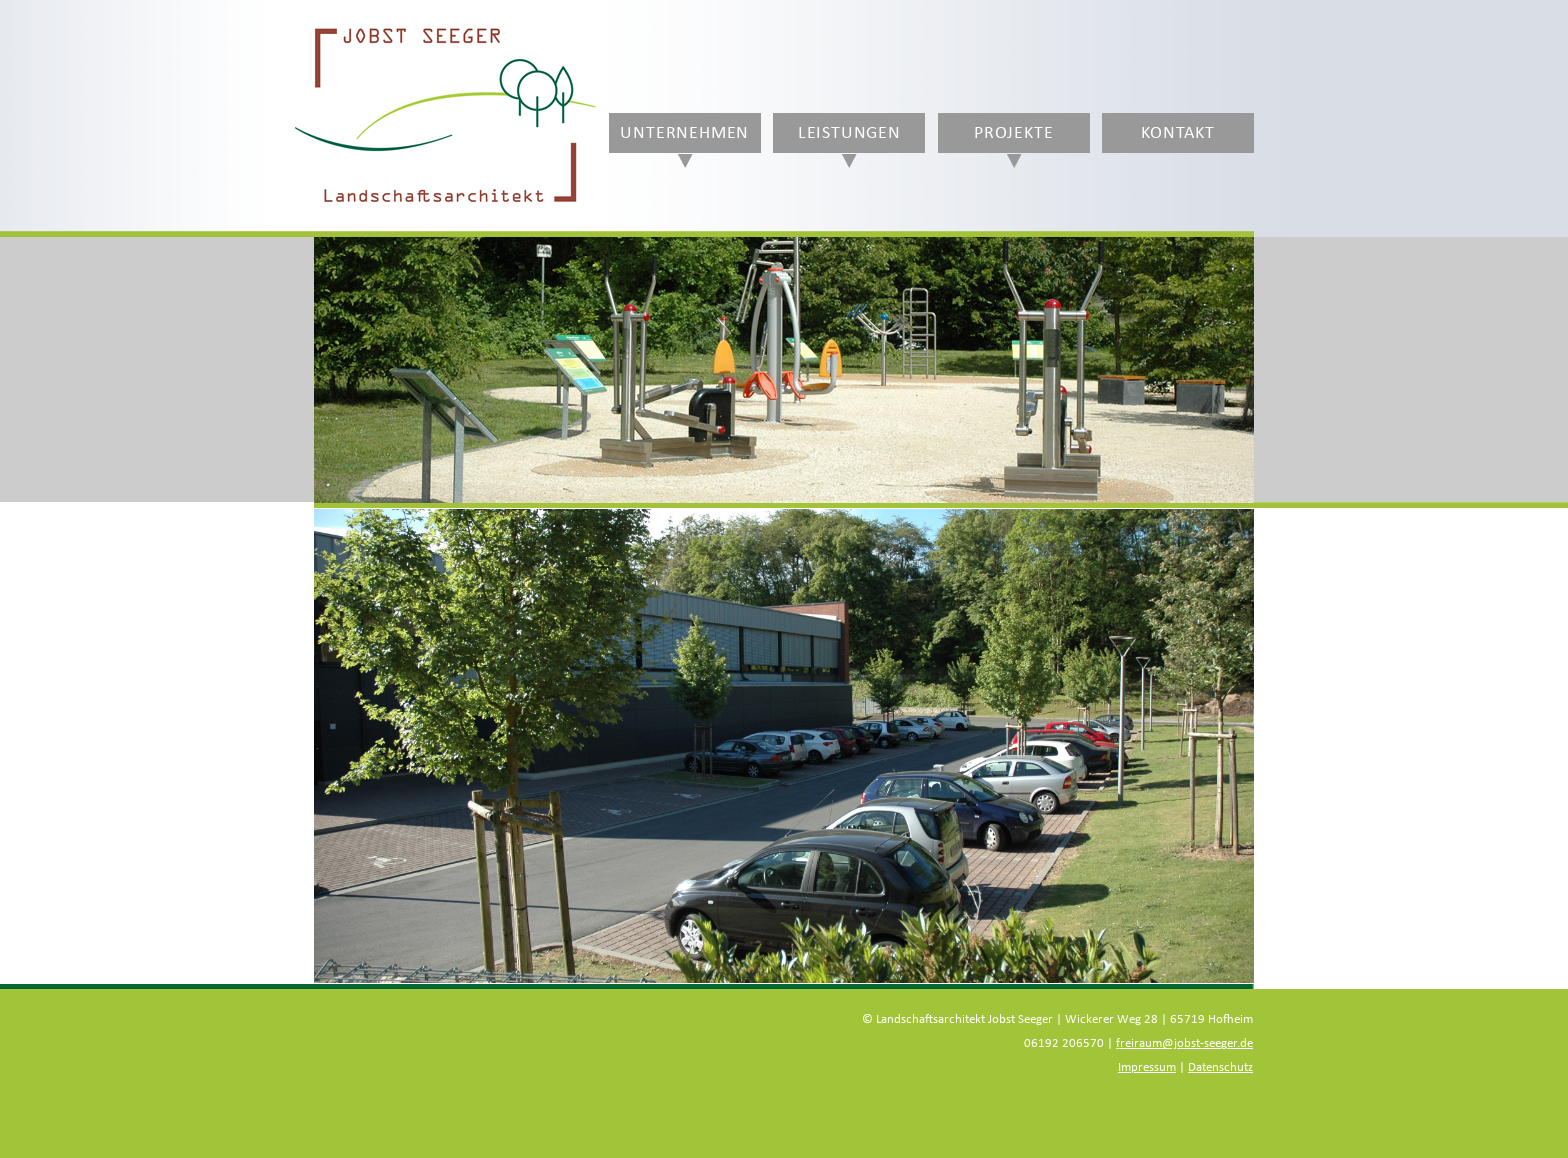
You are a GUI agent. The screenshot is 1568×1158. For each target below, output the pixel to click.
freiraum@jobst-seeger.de (1184, 1043)
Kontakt (1178, 133)
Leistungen (849, 133)
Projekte (1013, 133)
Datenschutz (1220, 1067)
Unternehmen (684, 133)
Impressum (1147, 1067)
